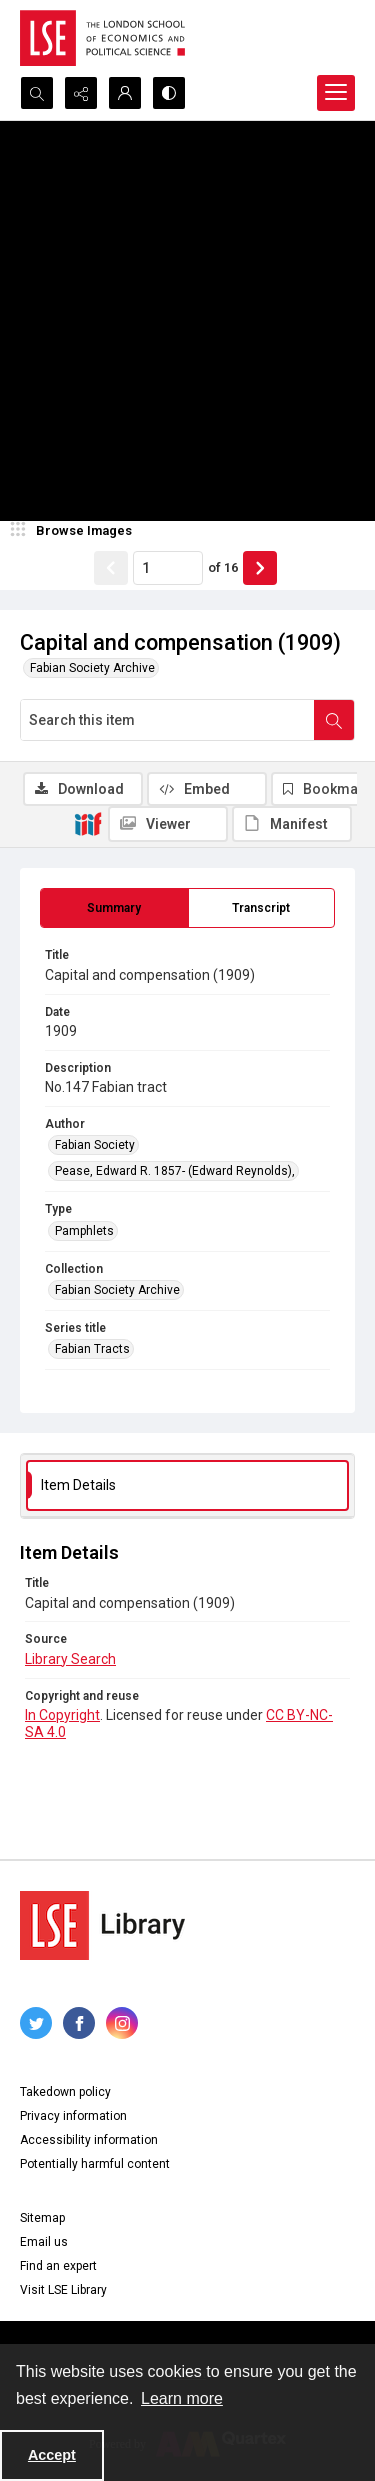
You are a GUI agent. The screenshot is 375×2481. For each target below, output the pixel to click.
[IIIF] (88, 823)
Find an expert (58, 2266)
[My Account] (125, 93)
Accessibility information (89, 2140)
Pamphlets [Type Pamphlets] (84, 1231)
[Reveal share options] (81, 93)
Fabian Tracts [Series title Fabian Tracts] (92, 1349)
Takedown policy (65, 2092)
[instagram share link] (122, 2023)
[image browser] (75, 531)
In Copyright (62, 1715)
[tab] (114, 908)
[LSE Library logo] (102, 1925)
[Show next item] (260, 568)
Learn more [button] (182, 2398)
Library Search (70, 1659)
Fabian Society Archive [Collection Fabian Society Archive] (117, 1290)
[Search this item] (167, 720)
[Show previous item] (111, 568)
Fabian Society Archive (92, 668)
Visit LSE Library (63, 2290)
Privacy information (73, 2116)
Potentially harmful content (95, 2164)
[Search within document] (334, 720)
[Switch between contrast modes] (169, 93)
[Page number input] (168, 568)
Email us (44, 2242)
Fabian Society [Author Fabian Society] (95, 1145)
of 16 (223, 567)
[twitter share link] (36, 2023)
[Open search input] (37, 93)
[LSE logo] (102, 38)
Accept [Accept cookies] (52, 2455)
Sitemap (42, 2218)
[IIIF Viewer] (168, 824)
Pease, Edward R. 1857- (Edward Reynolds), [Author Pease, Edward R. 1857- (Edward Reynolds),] (175, 1171)
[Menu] (336, 93)
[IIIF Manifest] (292, 824)
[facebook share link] (79, 2023)
